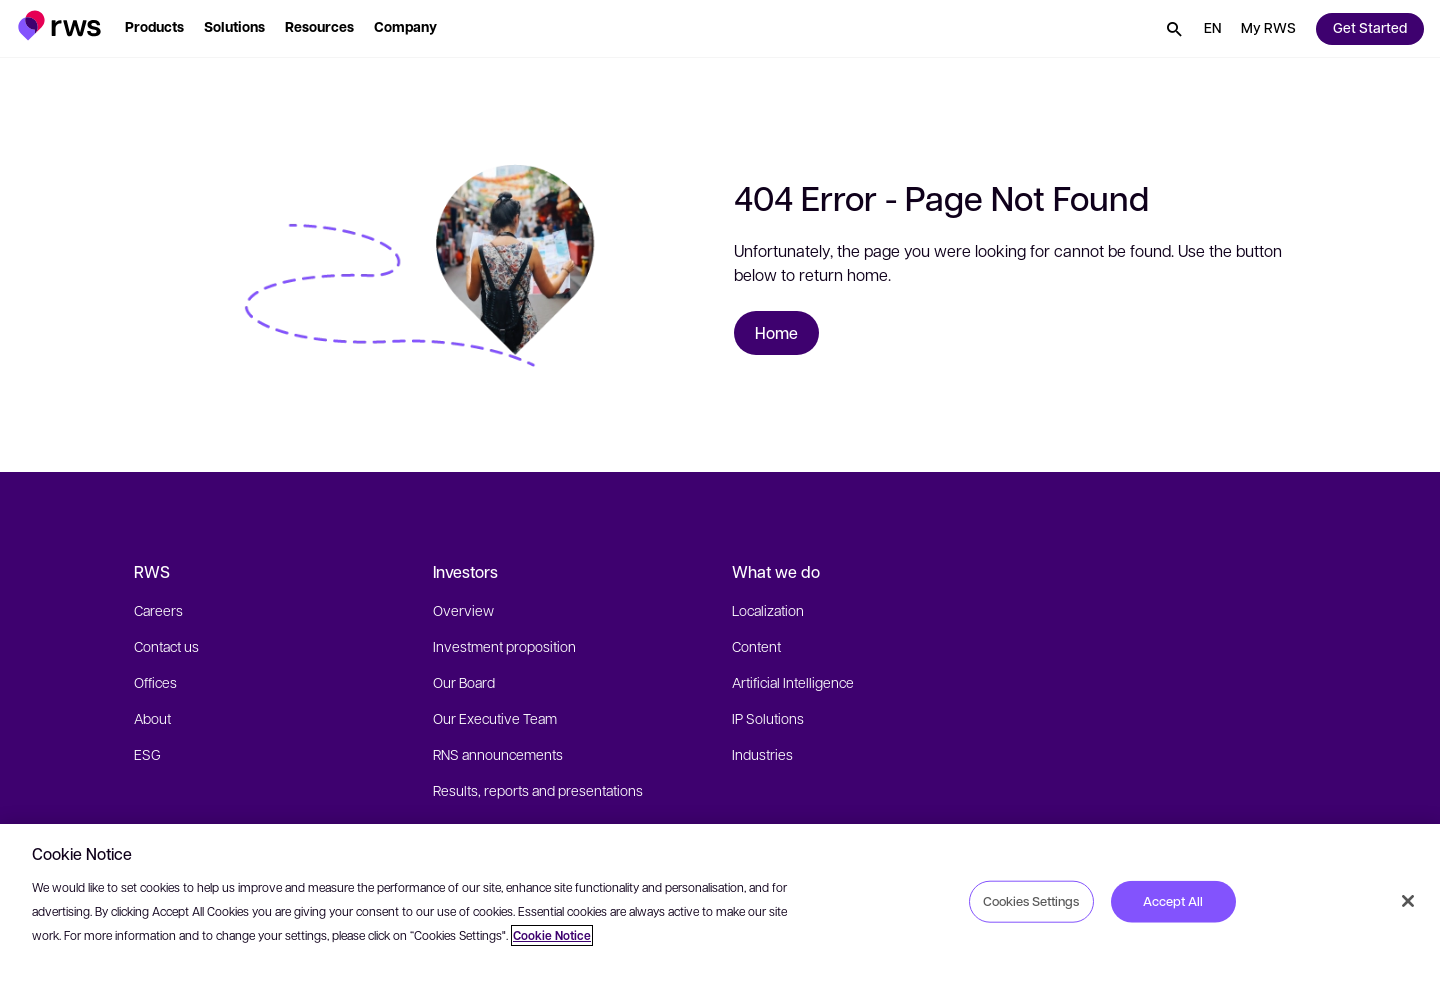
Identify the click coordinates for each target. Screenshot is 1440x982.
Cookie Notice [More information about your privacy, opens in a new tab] (552, 935)
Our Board (464, 682)
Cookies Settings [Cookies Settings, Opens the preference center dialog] (1031, 901)
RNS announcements (498, 754)
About (152, 718)
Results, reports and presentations (538, 790)
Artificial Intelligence (793, 682)
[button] (59, 25)
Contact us (166, 646)
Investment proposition (504, 646)
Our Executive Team (495, 718)
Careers (158, 610)
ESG (147, 754)
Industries (762, 754)
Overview (463, 610)
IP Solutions (768, 718)
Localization (768, 610)
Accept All (1173, 901)
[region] (720, 903)
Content (756, 646)
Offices (155, 682)
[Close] (1408, 901)
